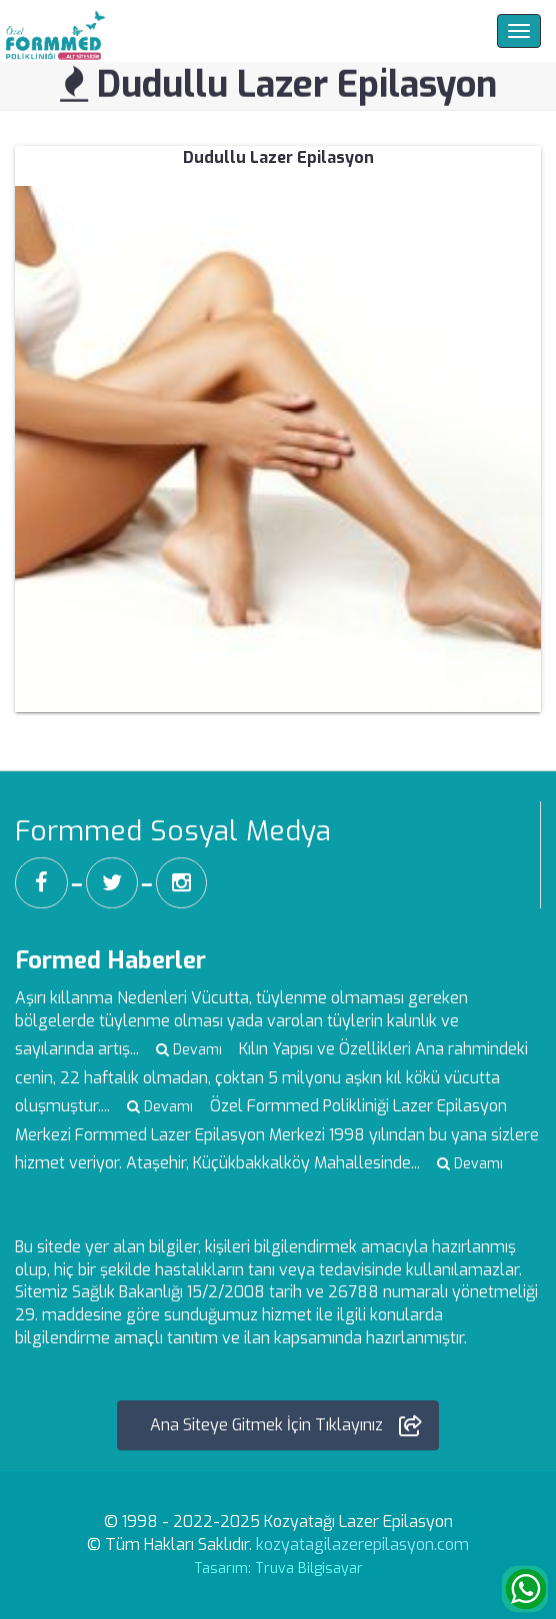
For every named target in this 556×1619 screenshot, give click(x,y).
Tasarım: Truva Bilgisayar (278, 1568)
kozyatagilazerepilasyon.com (362, 1544)
